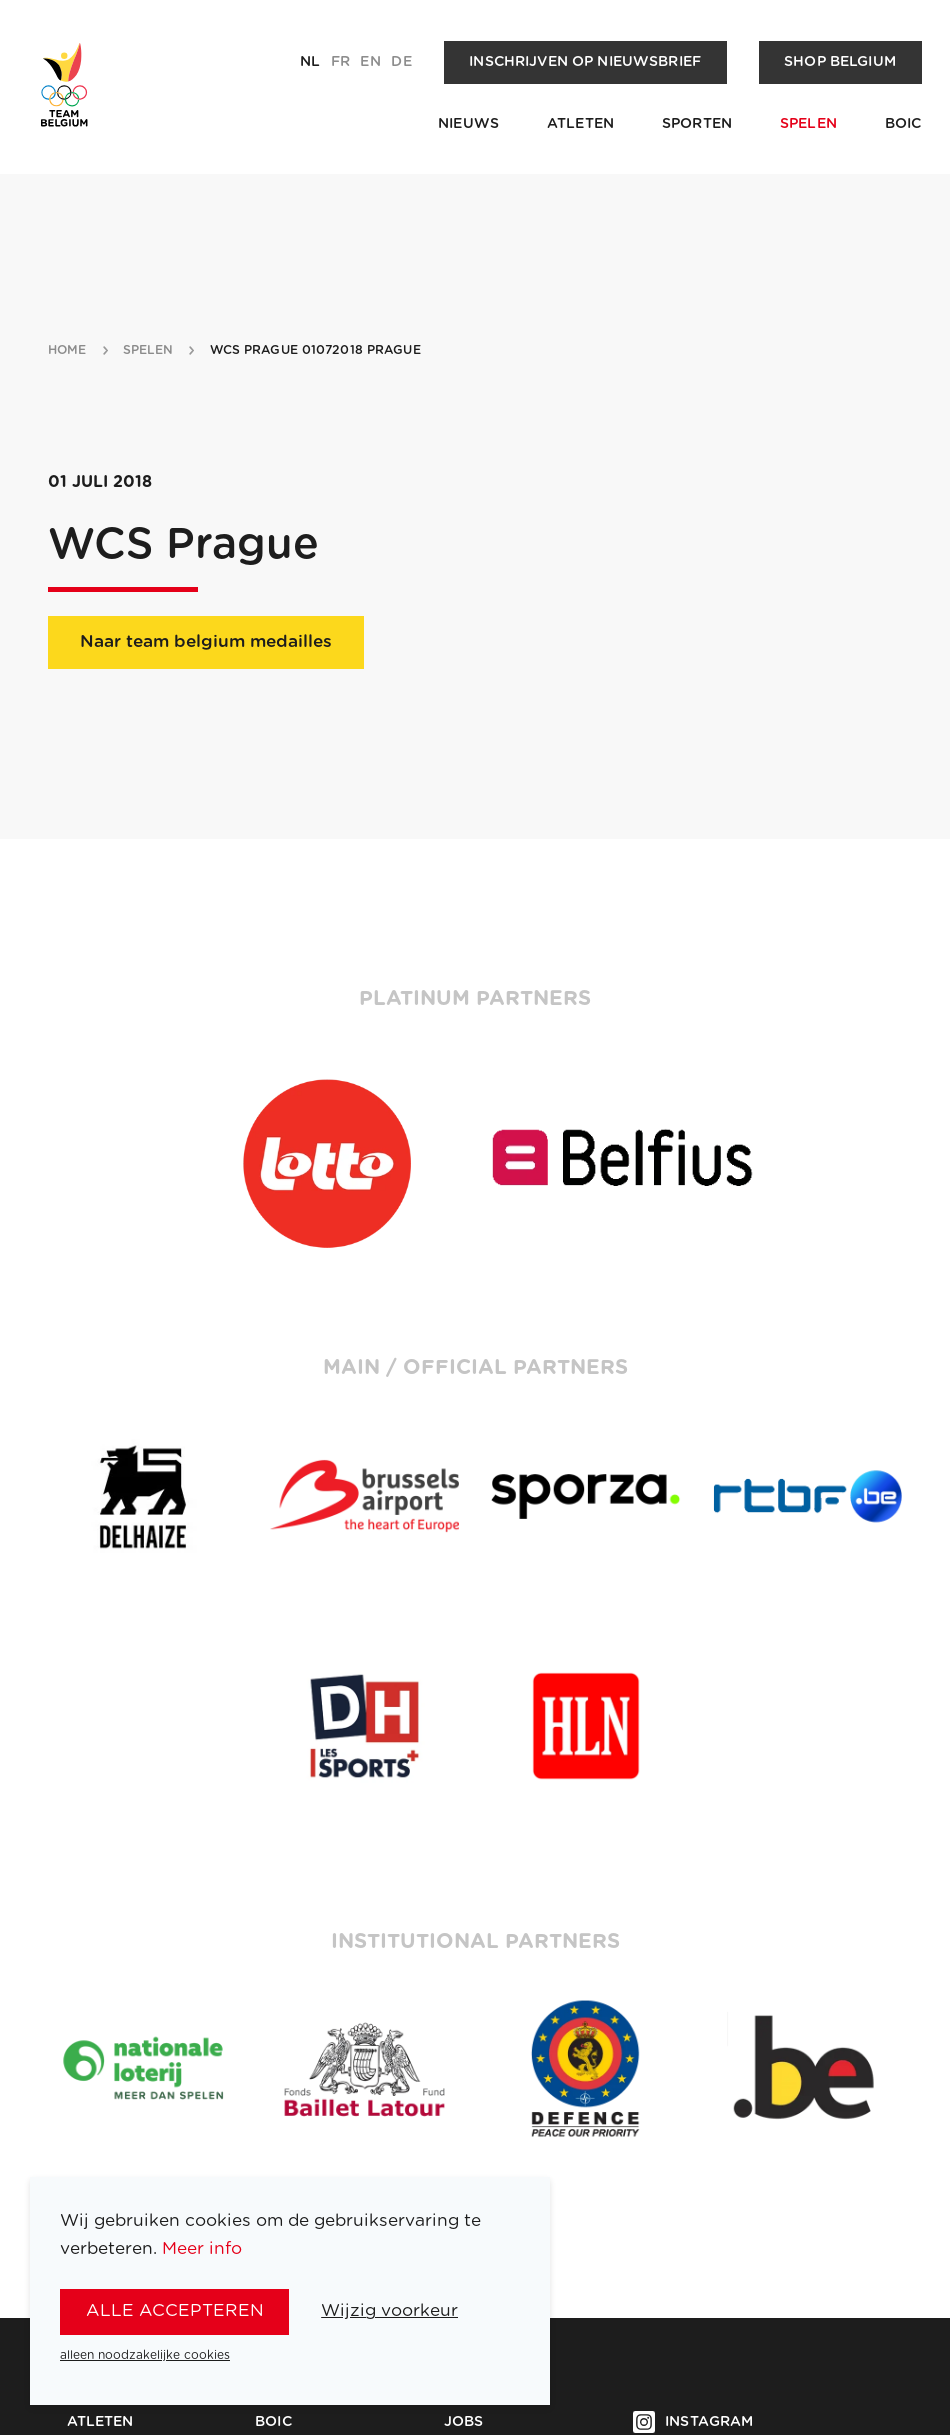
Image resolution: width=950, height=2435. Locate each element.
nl (310, 62)
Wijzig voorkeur (389, 2310)
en (370, 62)
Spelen (808, 124)
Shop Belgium (840, 62)
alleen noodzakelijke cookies (145, 2355)
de (401, 62)
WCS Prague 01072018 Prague (315, 350)
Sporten (697, 124)
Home (67, 350)
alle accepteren (175, 2310)
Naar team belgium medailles (206, 641)
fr (340, 62)
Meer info (202, 2248)
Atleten (580, 124)
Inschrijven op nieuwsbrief (585, 62)
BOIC (903, 124)
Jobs (464, 2422)
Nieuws (468, 124)
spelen (148, 350)
